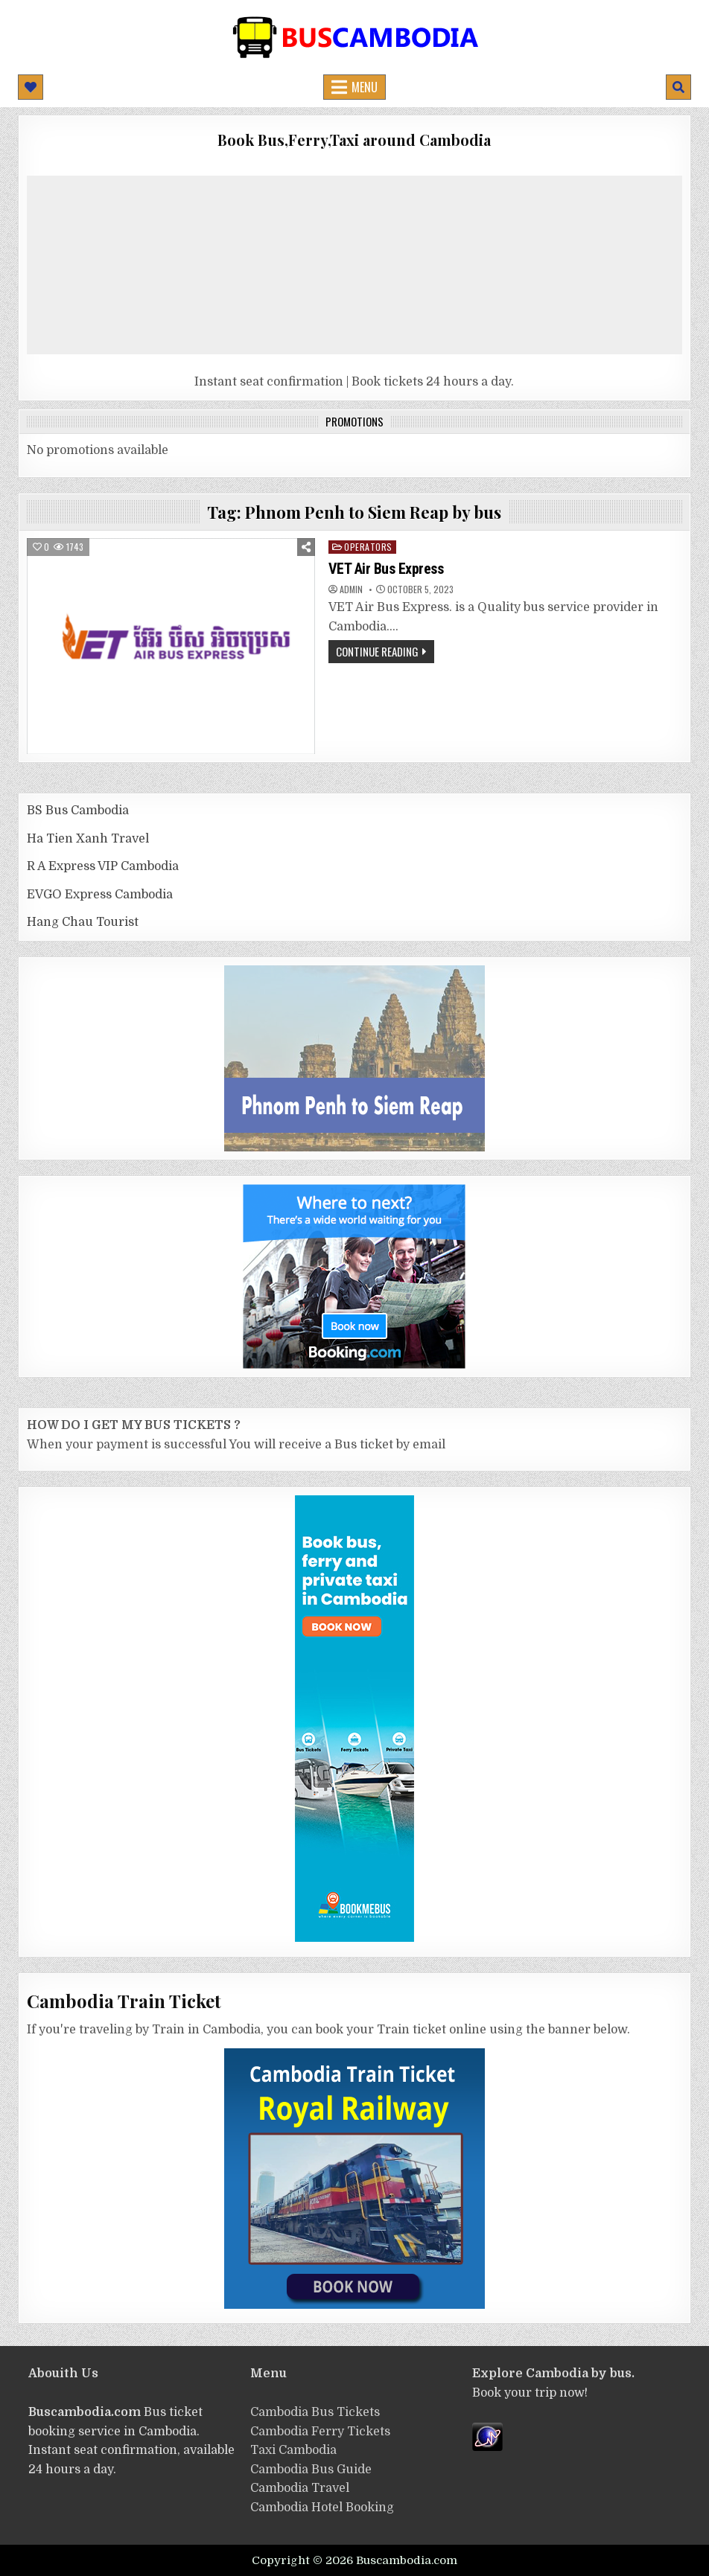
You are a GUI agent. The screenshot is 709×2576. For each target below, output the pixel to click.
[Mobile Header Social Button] (30, 87)
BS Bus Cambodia (78, 810)
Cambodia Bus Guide (311, 2469)
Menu (365, 87)
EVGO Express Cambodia (100, 894)
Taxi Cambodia (293, 2450)
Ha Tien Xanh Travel (88, 839)
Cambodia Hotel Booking (322, 2507)
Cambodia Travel (299, 2488)
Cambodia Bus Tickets (315, 2412)
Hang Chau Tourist (83, 922)
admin (351, 589)
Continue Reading (377, 651)
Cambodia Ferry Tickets (320, 2431)
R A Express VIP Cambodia (103, 866)
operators (368, 546)
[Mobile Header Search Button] (678, 87)
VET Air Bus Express (386, 569)
